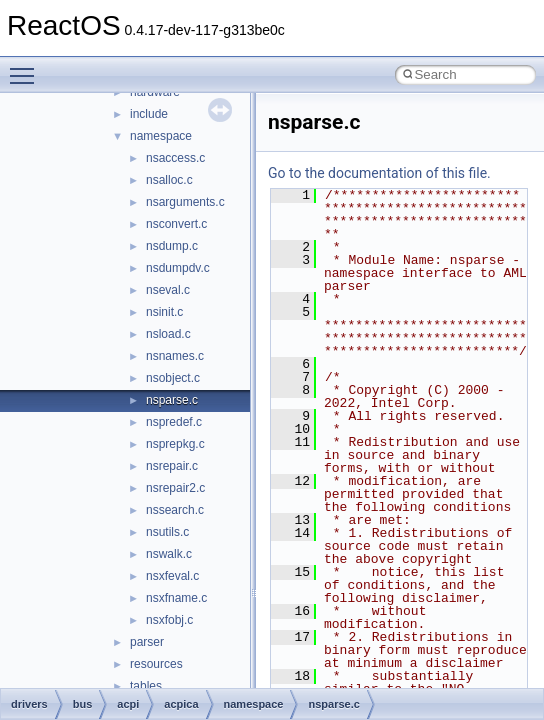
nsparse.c (172, 400)
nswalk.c (169, 554)
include (149, 114)
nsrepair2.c (175, 488)
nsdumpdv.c (178, 268)
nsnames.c (175, 356)
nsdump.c (172, 246)
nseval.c (168, 290)
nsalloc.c (169, 180)
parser (147, 642)
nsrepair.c (172, 466)
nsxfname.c (176, 598)
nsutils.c (167, 532)
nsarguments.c (185, 202)
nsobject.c (173, 378)
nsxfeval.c (172, 576)
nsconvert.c (176, 224)
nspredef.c (174, 422)
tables (146, 686)
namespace (161, 136)
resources (156, 664)
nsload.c (168, 334)
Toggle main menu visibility (27, 67)
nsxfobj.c (169, 620)
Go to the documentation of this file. (379, 173)
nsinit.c (164, 312)
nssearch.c (175, 510)
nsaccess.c (175, 158)
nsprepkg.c (175, 444)
